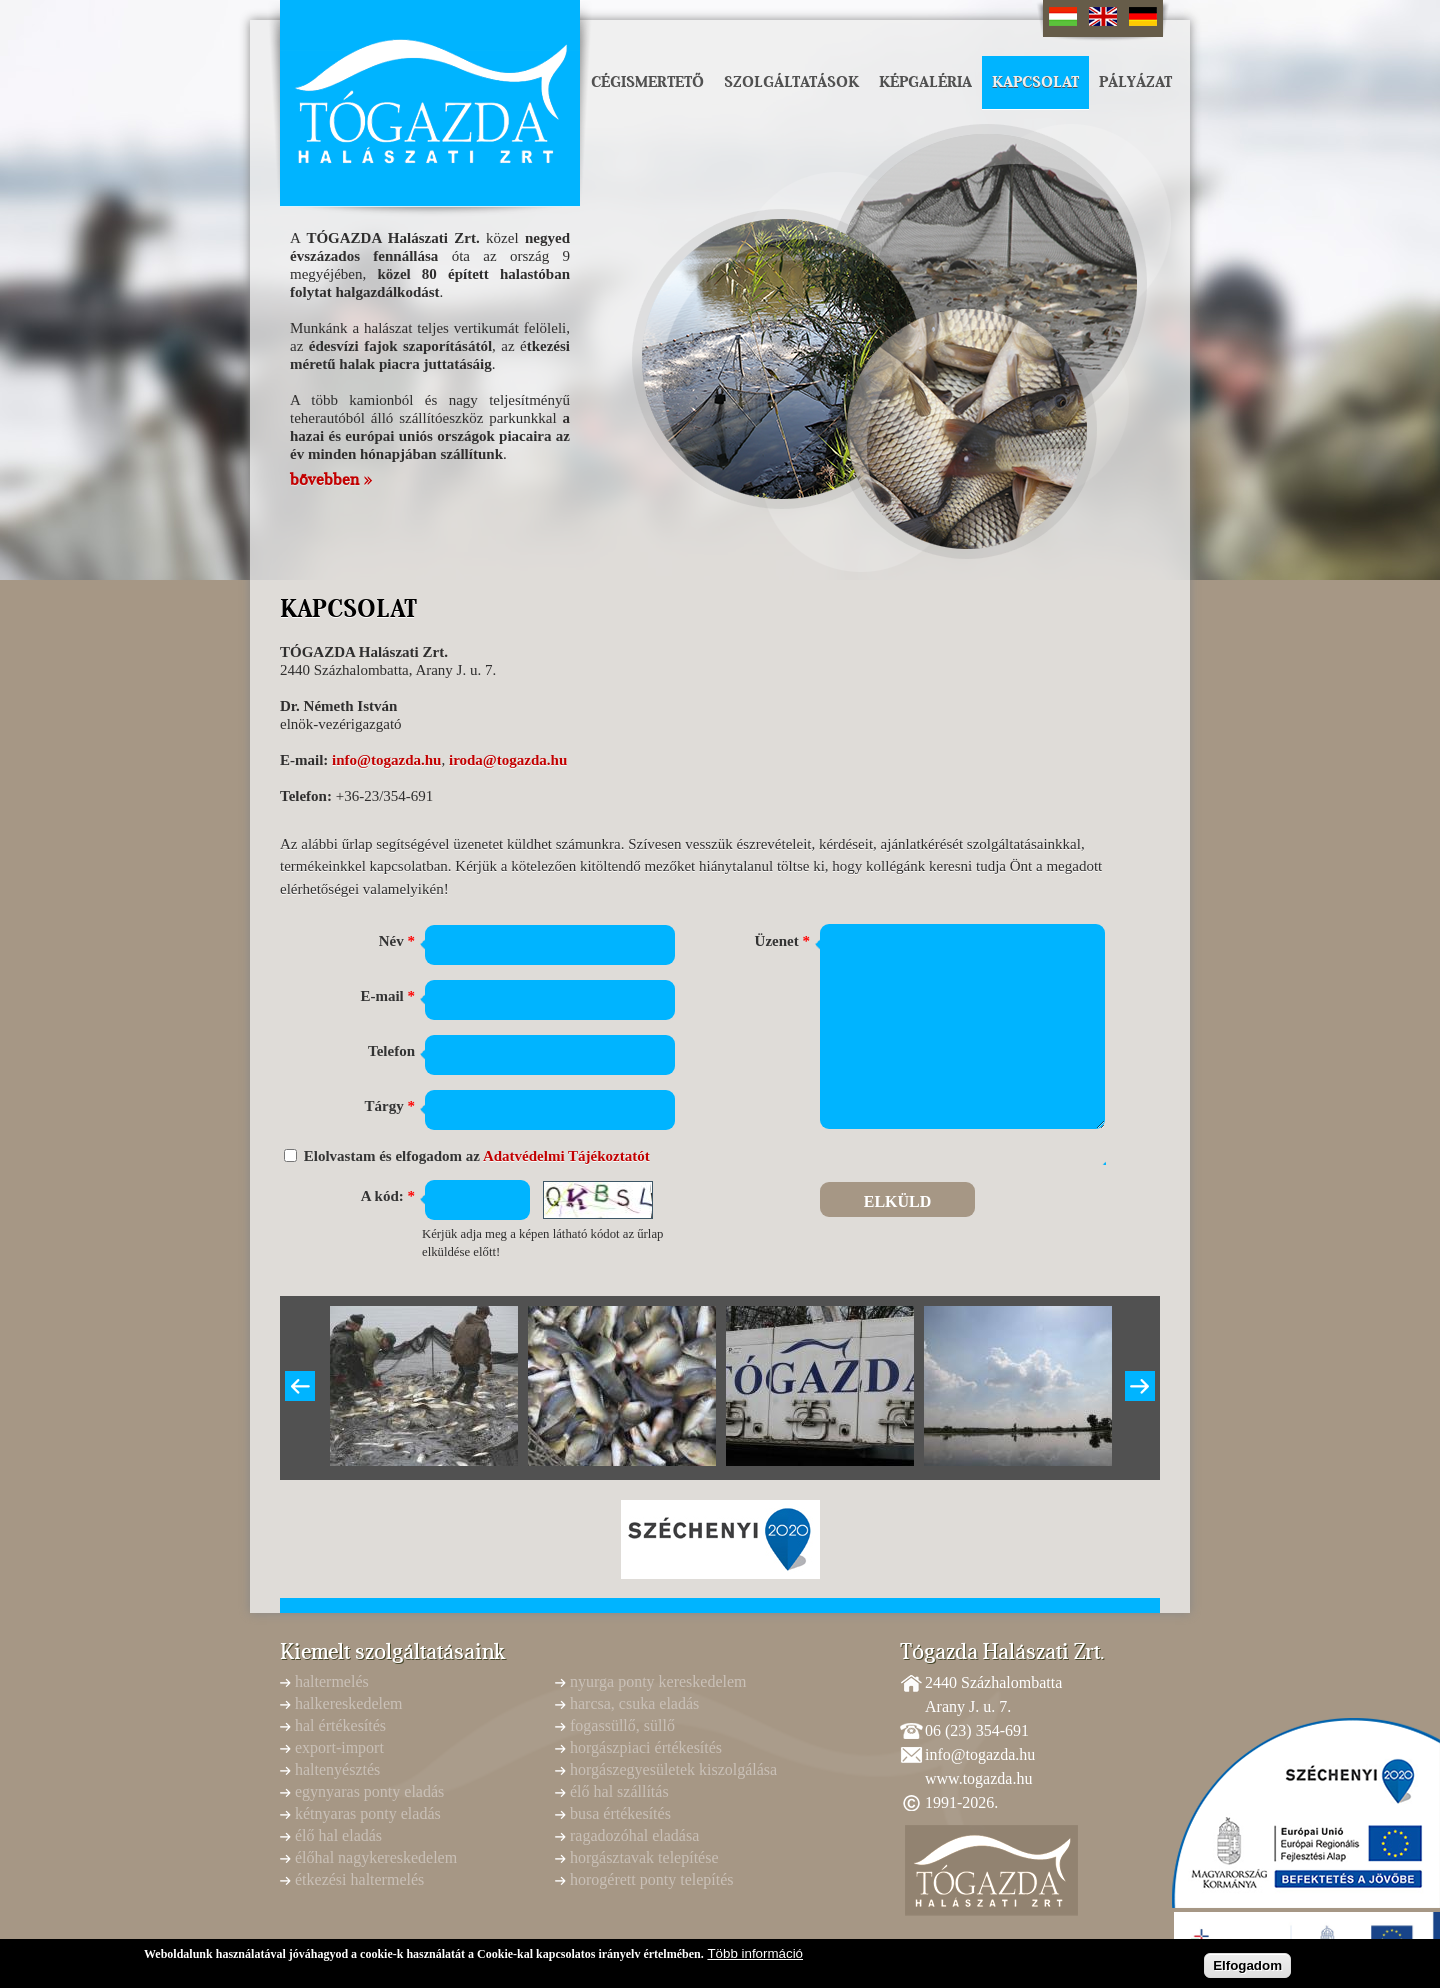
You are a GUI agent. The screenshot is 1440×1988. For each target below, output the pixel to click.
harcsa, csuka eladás (634, 1703)
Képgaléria (925, 82)
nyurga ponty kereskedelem (658, 1681)
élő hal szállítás (619, 1791)
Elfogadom (1247, 1968)
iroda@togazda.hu (508, 760)
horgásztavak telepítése (644, 1857)
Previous (300, 1386)
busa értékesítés (620, 1813)
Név (397, 941)
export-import (339, 1747)
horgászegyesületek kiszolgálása (673, 1769)
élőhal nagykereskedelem (376, 1857)
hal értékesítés (340, 1725)
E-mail (387, 996)
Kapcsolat (1035, 82)
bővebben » (331, 480)
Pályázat (1135, 82)
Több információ (755, 1957)
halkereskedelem (349, 1703)
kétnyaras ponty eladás (368, 1813)
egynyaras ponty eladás (369, 1791)
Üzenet (782, 941)
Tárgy (390, 1106)
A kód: (388, 1196)
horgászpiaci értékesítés (646, 1747)
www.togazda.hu (978, 1778)
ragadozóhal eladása (634, 1835)
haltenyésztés (337, 1769)
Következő (1140, 1386)
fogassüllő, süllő (622, 1725)
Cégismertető (647, 82)
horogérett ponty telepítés (652, 1879)
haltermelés (332, 1681)
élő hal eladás (338, 1835)
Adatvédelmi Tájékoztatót (566, 1156)
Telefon (391, 1051)
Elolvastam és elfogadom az (477, 1156)
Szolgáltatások (791, 82)
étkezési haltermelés (359, 1879)
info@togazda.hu (386, 760)
